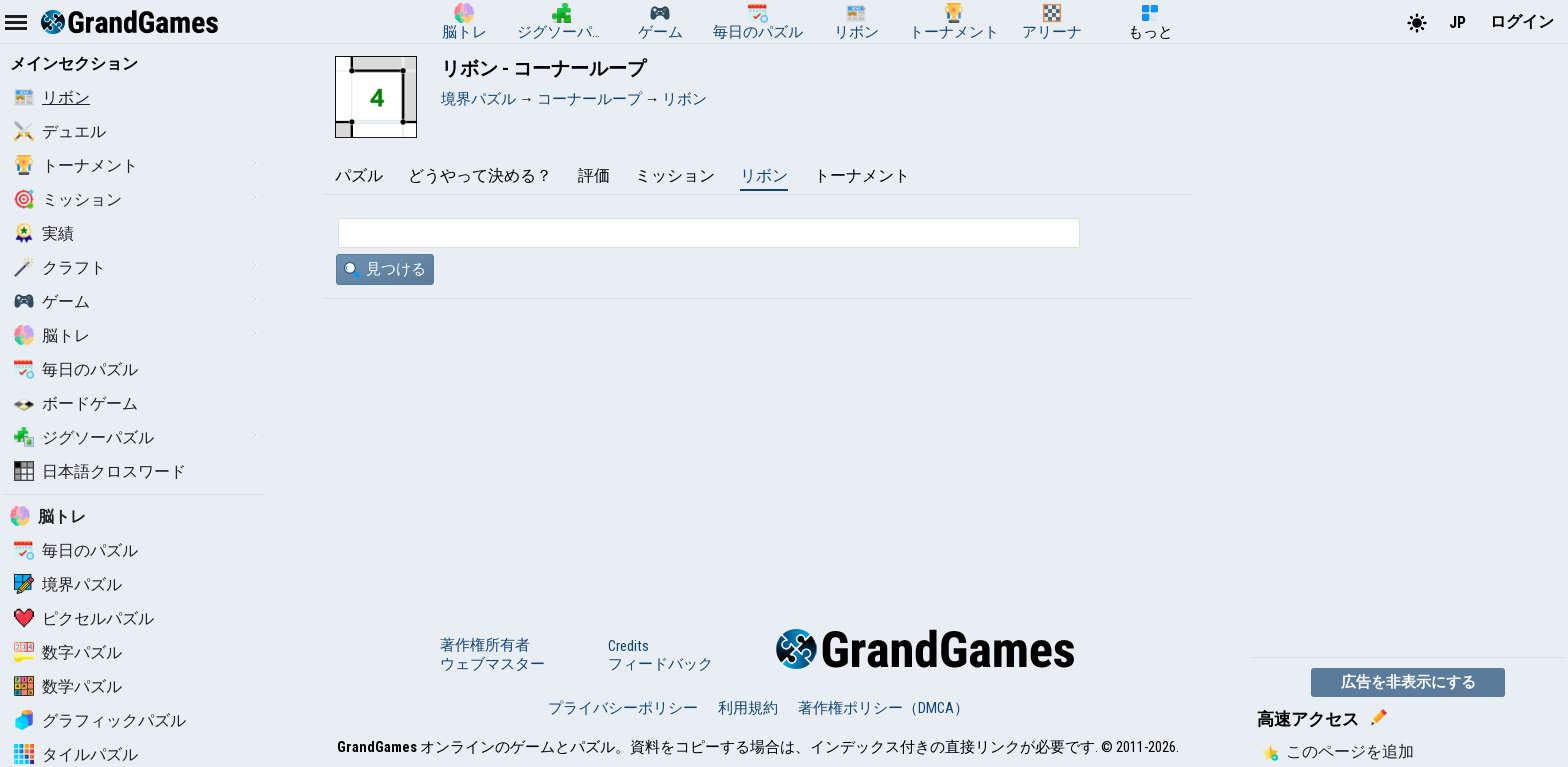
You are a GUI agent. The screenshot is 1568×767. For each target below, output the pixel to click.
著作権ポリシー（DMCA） (883, 708)
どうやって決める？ (480, 175)
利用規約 (748, 708)
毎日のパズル (76, 369)
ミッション (68, 199)
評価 (594, 175)
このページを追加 (1338, 751)
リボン (52, 97)
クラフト (60, 267)
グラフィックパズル (100, 720)
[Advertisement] (758, 449)
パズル (359, 175)
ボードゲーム (76, 403)
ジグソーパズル (84, 437)
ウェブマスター (492, 664)
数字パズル (68, 652)
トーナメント (76, 165)
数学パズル (68, 686)
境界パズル (68, 584)
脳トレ (52, 335)
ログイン (1522, 21)
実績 (44, 233)
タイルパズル (76, 754)
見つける (385, 269)
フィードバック (660, 664)
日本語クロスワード (100, 471)
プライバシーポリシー (623, 708)
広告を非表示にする (1408, 682)
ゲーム (52, 301)
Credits (628, 646)
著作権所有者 (485, 645)
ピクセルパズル (84, 618)
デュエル (60, 131)
